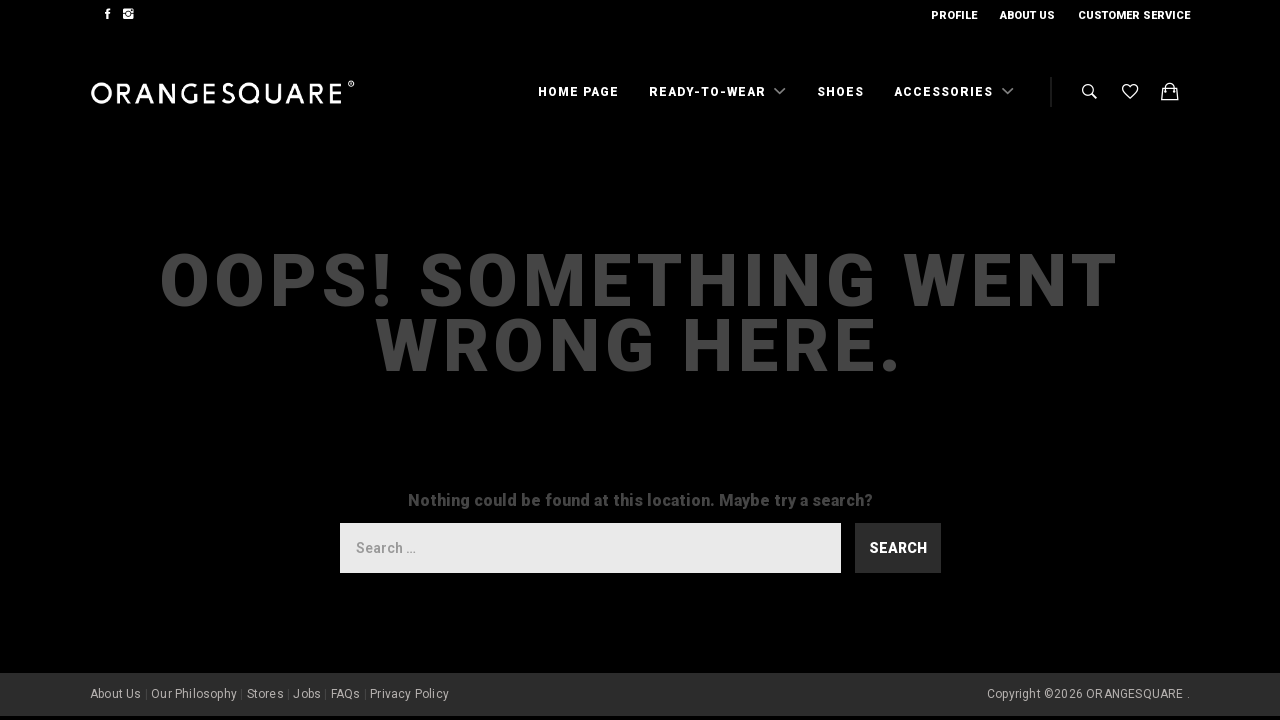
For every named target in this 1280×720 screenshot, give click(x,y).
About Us (1027, 15)
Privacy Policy (409, 694)
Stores (265, 694)
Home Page (578, 92)
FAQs (346, 694)
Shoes (840, 92)
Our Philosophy (194, 694)
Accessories (945, 92)
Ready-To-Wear (709, 92)
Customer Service (1134, 15)
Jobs (307, 694)
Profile (954, 15)
